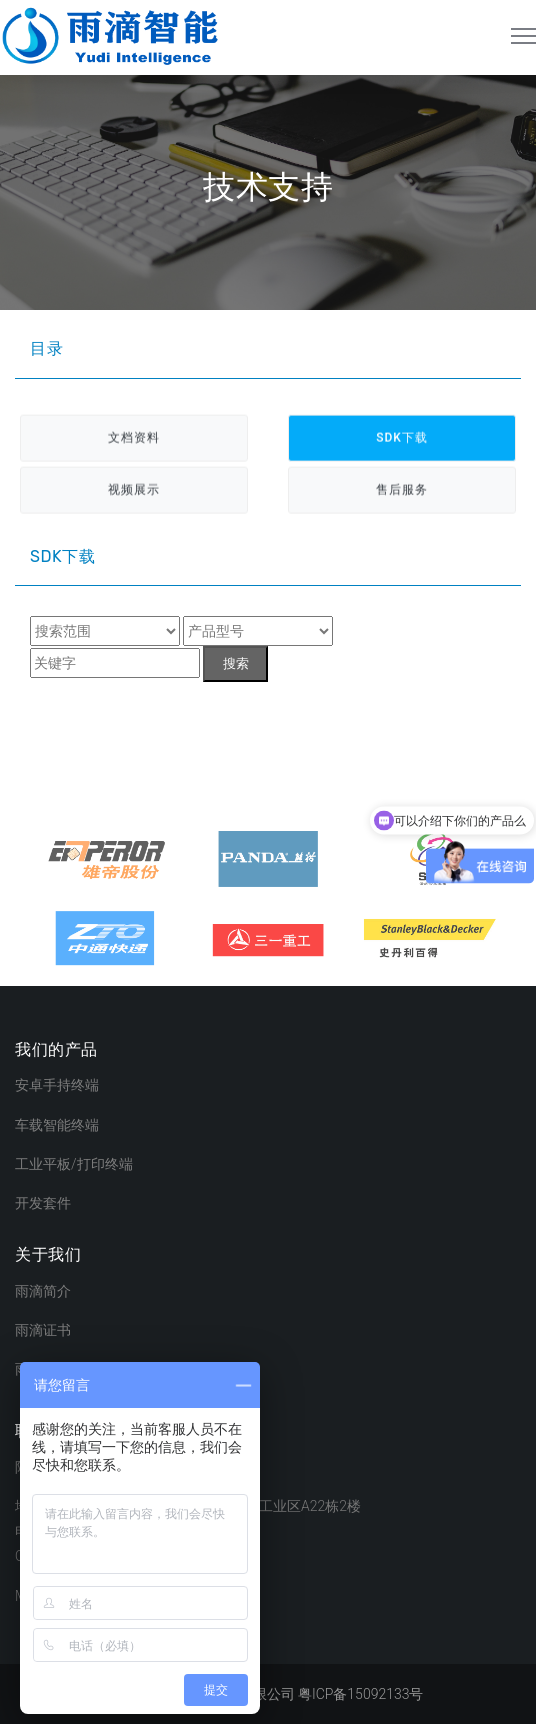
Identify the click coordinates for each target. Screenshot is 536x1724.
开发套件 (43, 1203)
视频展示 (134, 491)
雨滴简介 (43, 1291)
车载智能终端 (57, 1125)
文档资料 (134, 439)
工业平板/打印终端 (74, 1164)
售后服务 (402, 491)
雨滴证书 (43, 1330)
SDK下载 (402, 439)
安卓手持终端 (57, 1085)
